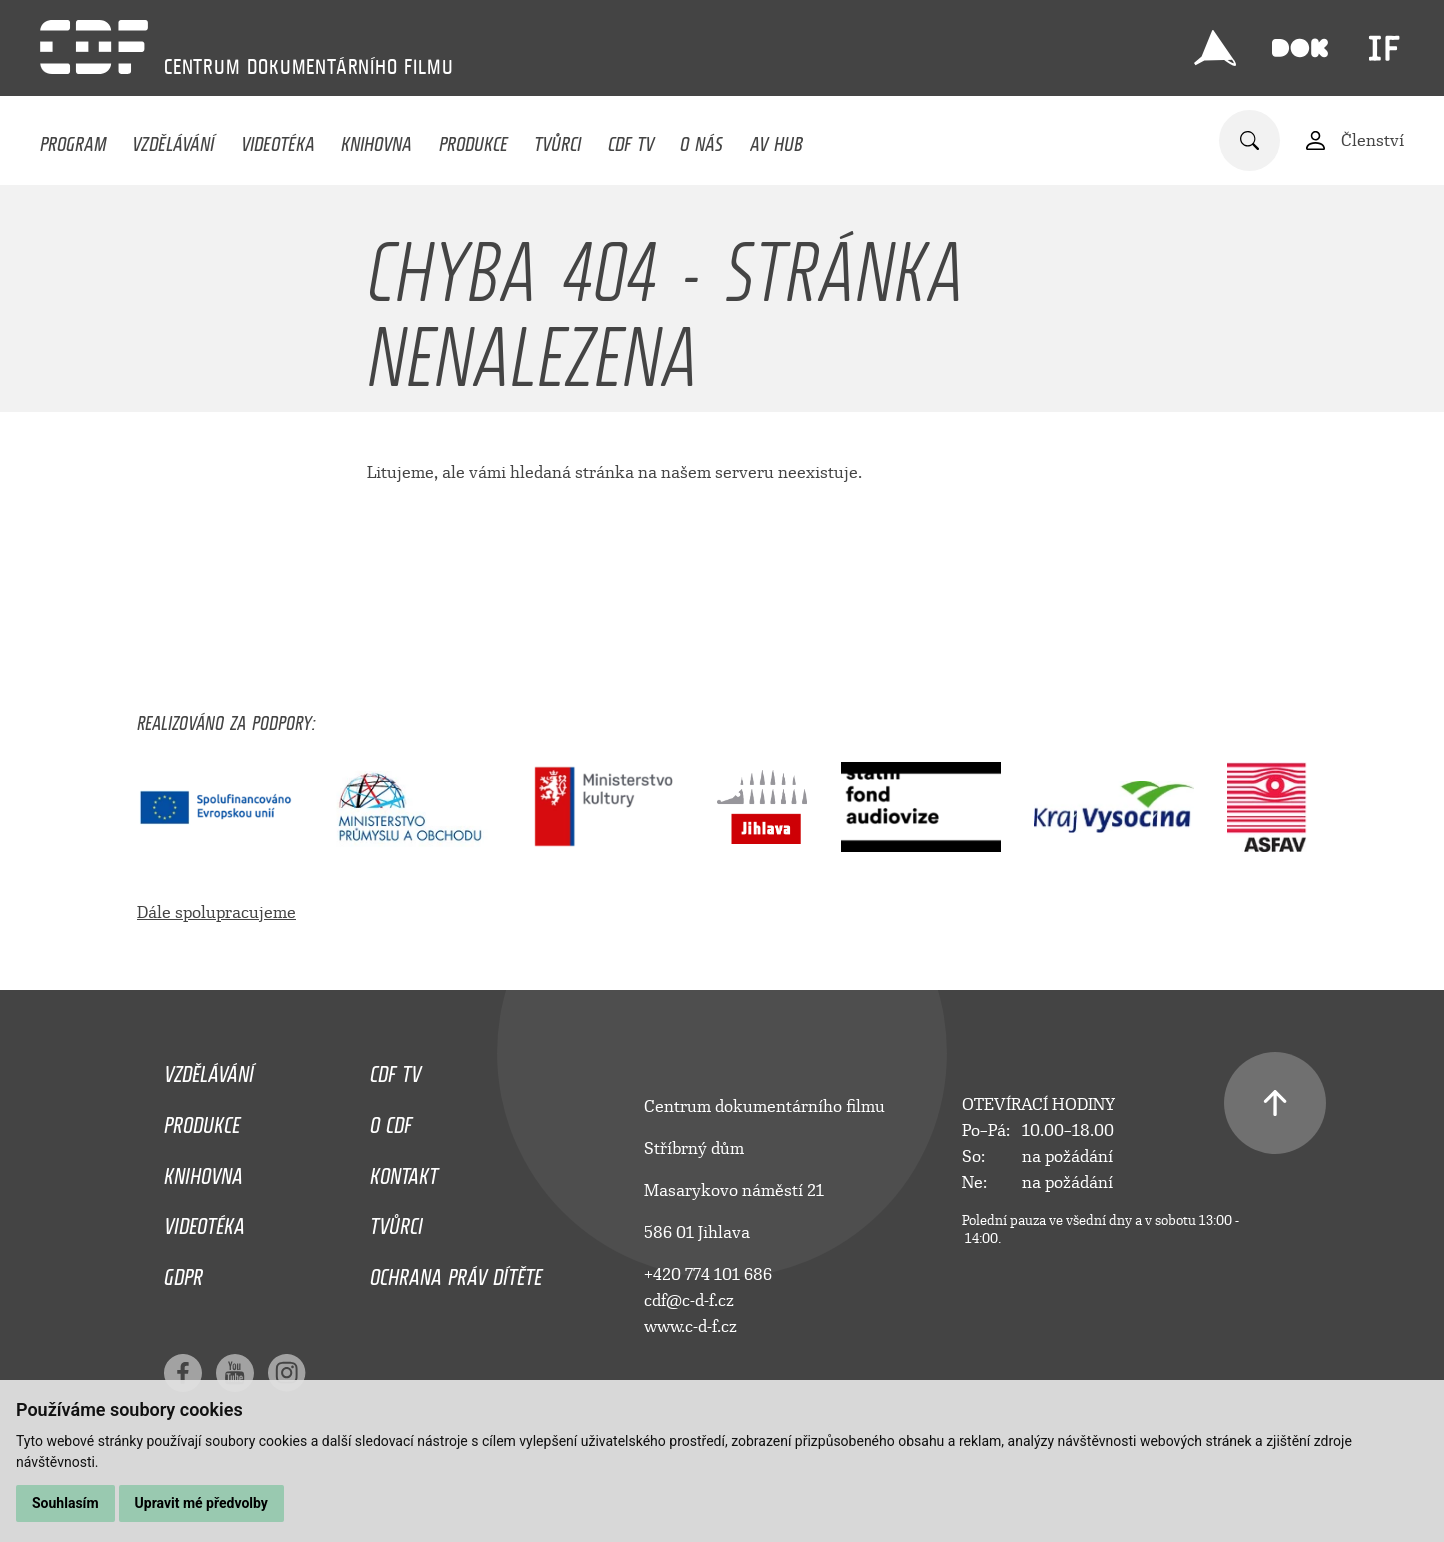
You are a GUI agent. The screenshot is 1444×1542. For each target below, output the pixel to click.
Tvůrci (557, 139)
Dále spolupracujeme (216, 912)
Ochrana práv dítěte (456, 1272)
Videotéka (278, 139)
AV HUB (776, 139)
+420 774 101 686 (708, 1274)
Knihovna (376, 139)
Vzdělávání (173, 139)
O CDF (391, 1120)
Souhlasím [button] (65, 1503)
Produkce (473, 139)
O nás (701, 139)
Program (73, 139)
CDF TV (631, 139)
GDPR (183, 1272)
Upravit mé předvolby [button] (201, 1503)
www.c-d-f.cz (690, 1326)
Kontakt (404, 1171)
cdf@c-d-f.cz (689, 1300)
